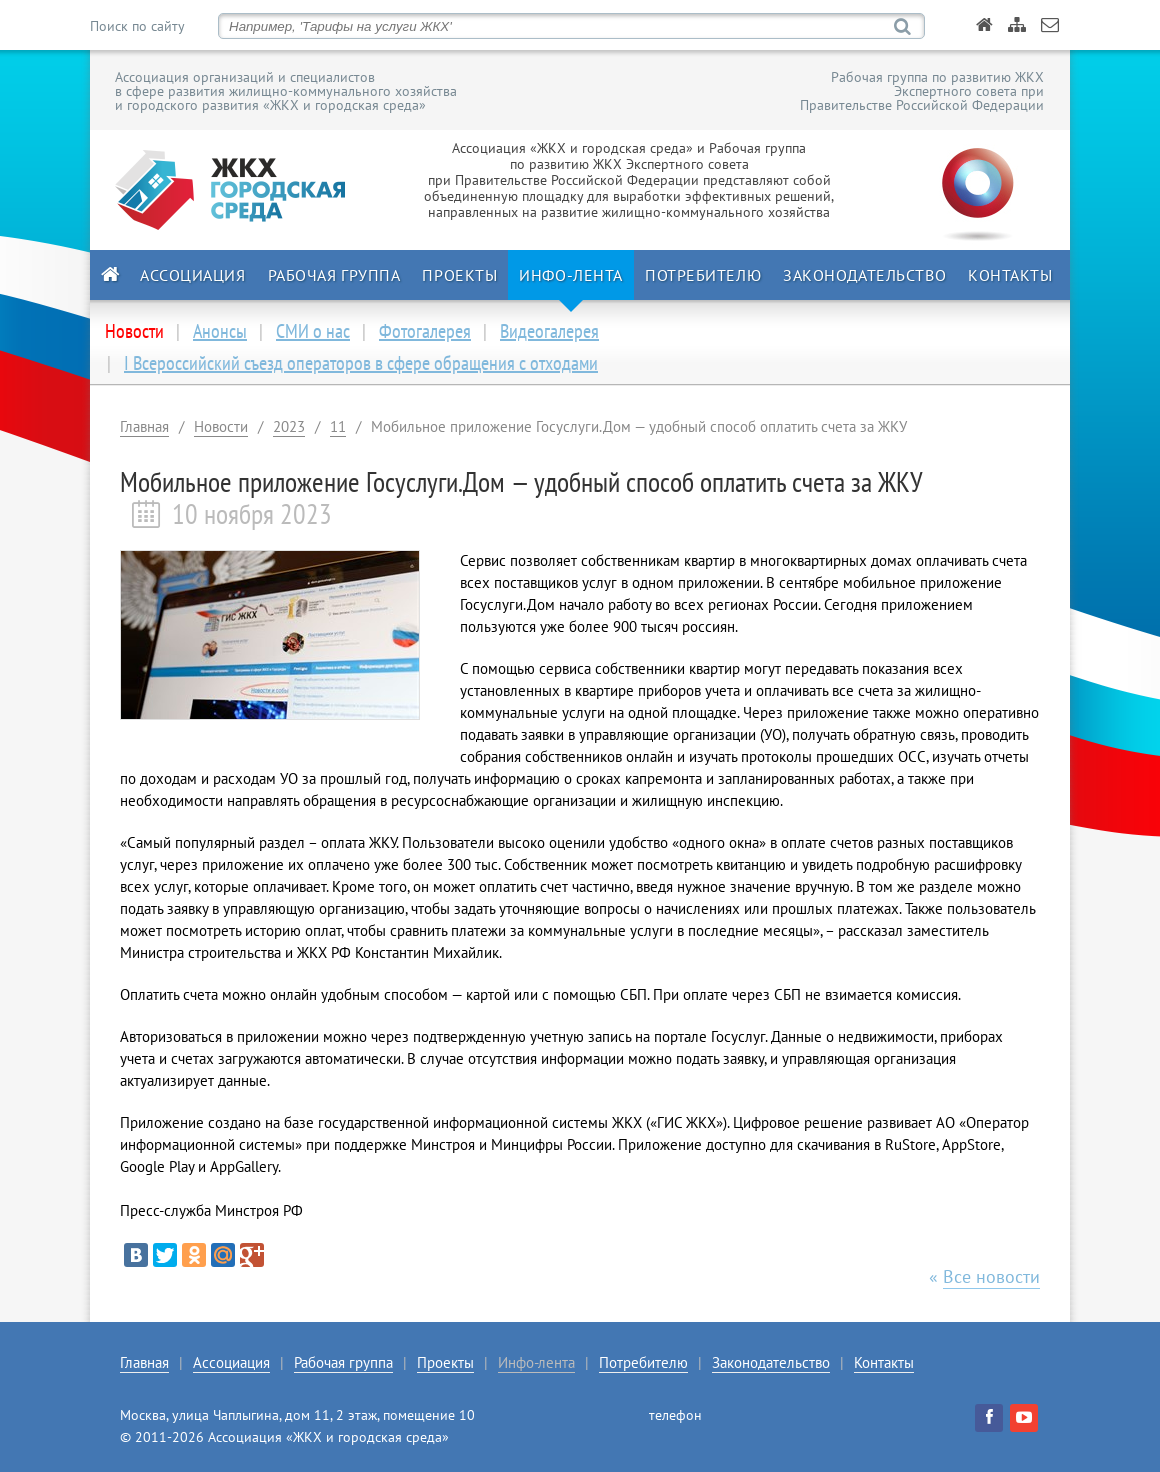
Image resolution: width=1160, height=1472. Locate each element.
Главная (144, 426)
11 (338, 426)
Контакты (1010, 275)
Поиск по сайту (137, 26)
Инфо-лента (571, 275)
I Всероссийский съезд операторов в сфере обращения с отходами (361, 363)
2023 (289, 426)
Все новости (991, 1276)
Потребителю (703, 275)
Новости (221, 426)
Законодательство (864, 275)
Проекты (459, 275)
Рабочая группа (334, 275)
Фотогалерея (425, 331)
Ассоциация (193, 275)
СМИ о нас (313, 331)
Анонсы (220, 331)
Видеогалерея (549, 331)
